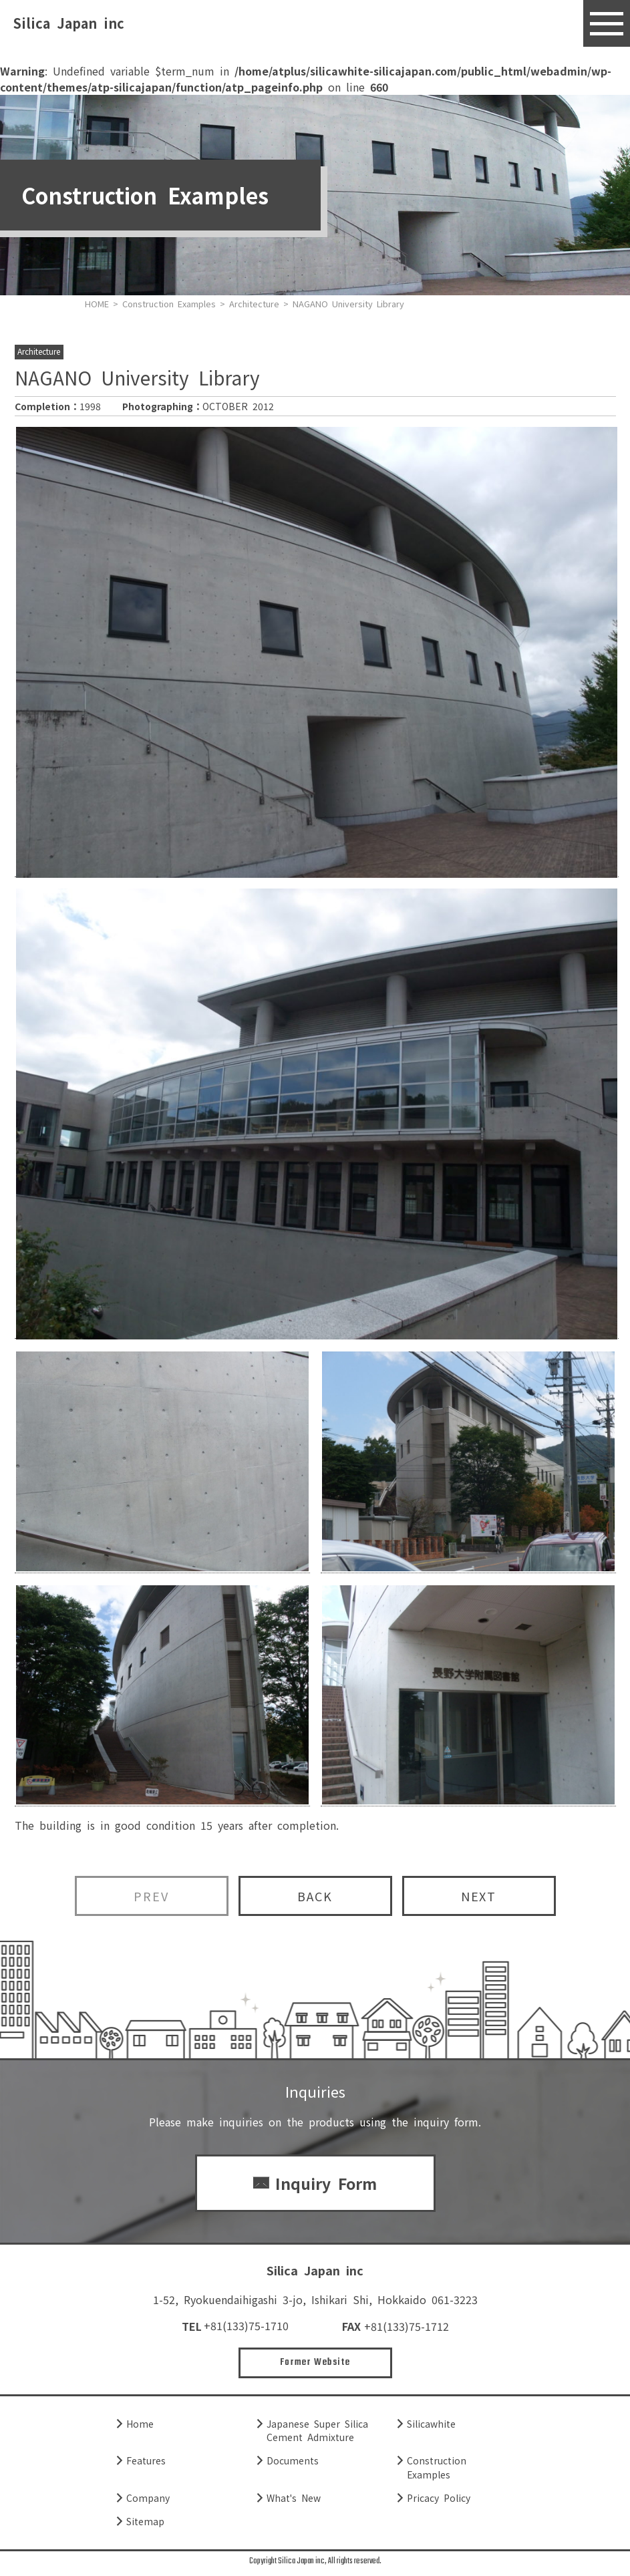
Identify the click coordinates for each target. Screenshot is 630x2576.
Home (140, 2423)
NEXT (478, 1896)
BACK (314, 1896)
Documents (293, 2461)
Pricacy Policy (438, 2498)
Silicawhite (431, 2423)
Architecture (38, 352)
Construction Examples (436, 2468)
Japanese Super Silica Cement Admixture (317, 2430)
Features (146, 2461)
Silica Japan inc (68, 23)
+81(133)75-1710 (246, 2326)
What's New (294, 2498)
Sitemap (145, 2522)
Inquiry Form (326, 2183)
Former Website (315, 2362)
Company (148, 2498)
